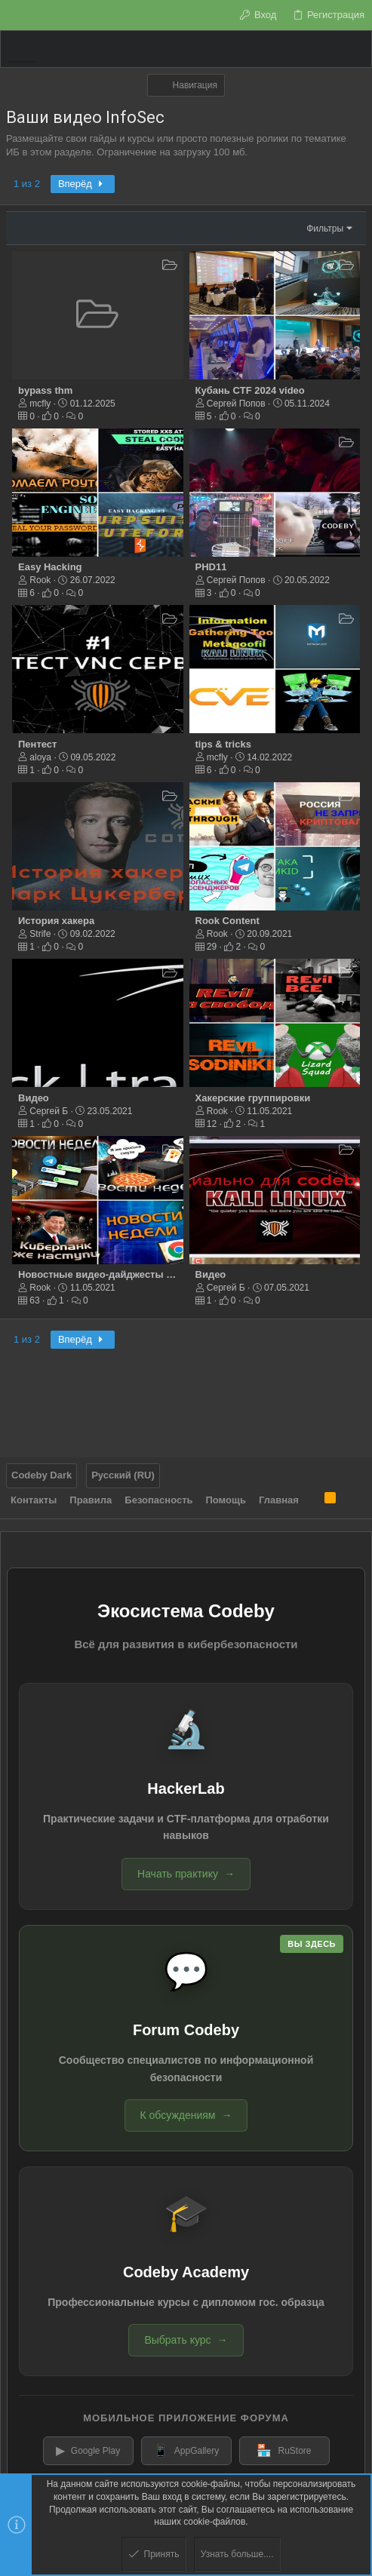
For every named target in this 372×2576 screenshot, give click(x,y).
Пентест (37, 744)
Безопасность (158, 1500)
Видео (33, 1098)
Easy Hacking (50, 567)
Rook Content (227, 920)
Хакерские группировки (253, 1098)
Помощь (226, 1500)
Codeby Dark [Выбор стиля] (41, 1475)
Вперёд (82, 183)
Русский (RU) (123, 1475)
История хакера (56, 920)
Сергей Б (48, 1111)
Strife (40, 934)
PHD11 (211, 567)
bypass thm (45, 390)
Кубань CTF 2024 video (250, 390)
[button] (22, 49)
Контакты (34, 1500)
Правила (90, 1500)
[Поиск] (354, 49)
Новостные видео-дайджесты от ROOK (113, 1274)
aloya (40, 757)
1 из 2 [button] (27, 183)
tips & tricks (223, 744)
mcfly (40, 403)
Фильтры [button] (324, 228)
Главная (279, 1500)
